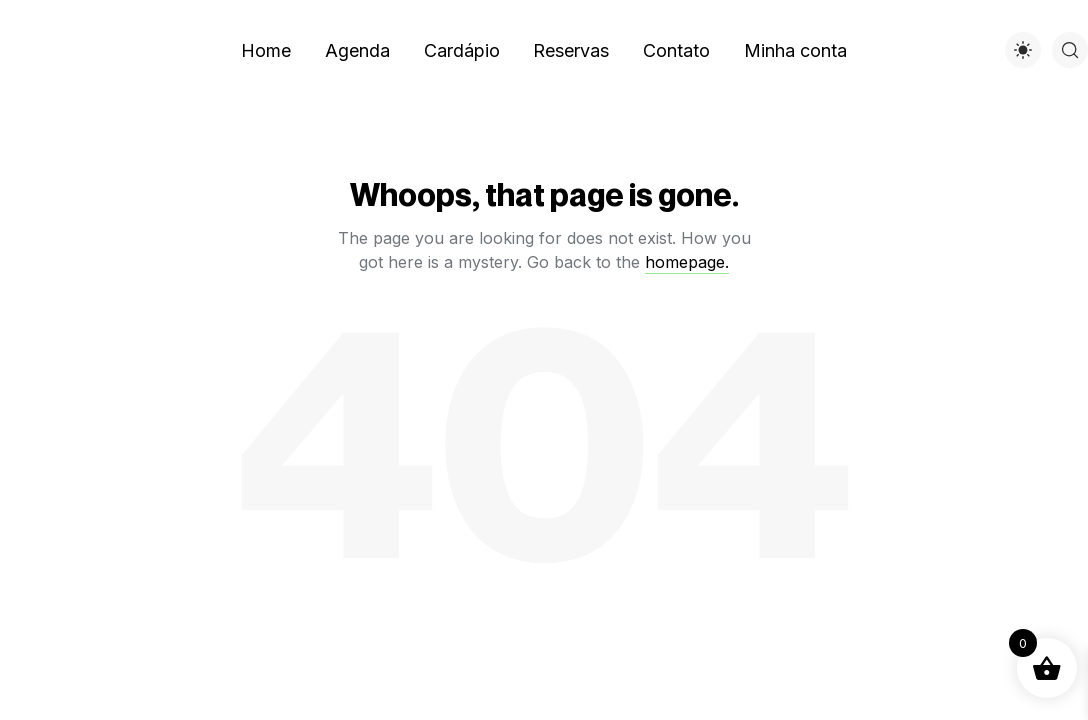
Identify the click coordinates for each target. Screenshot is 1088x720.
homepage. (687, 262)
